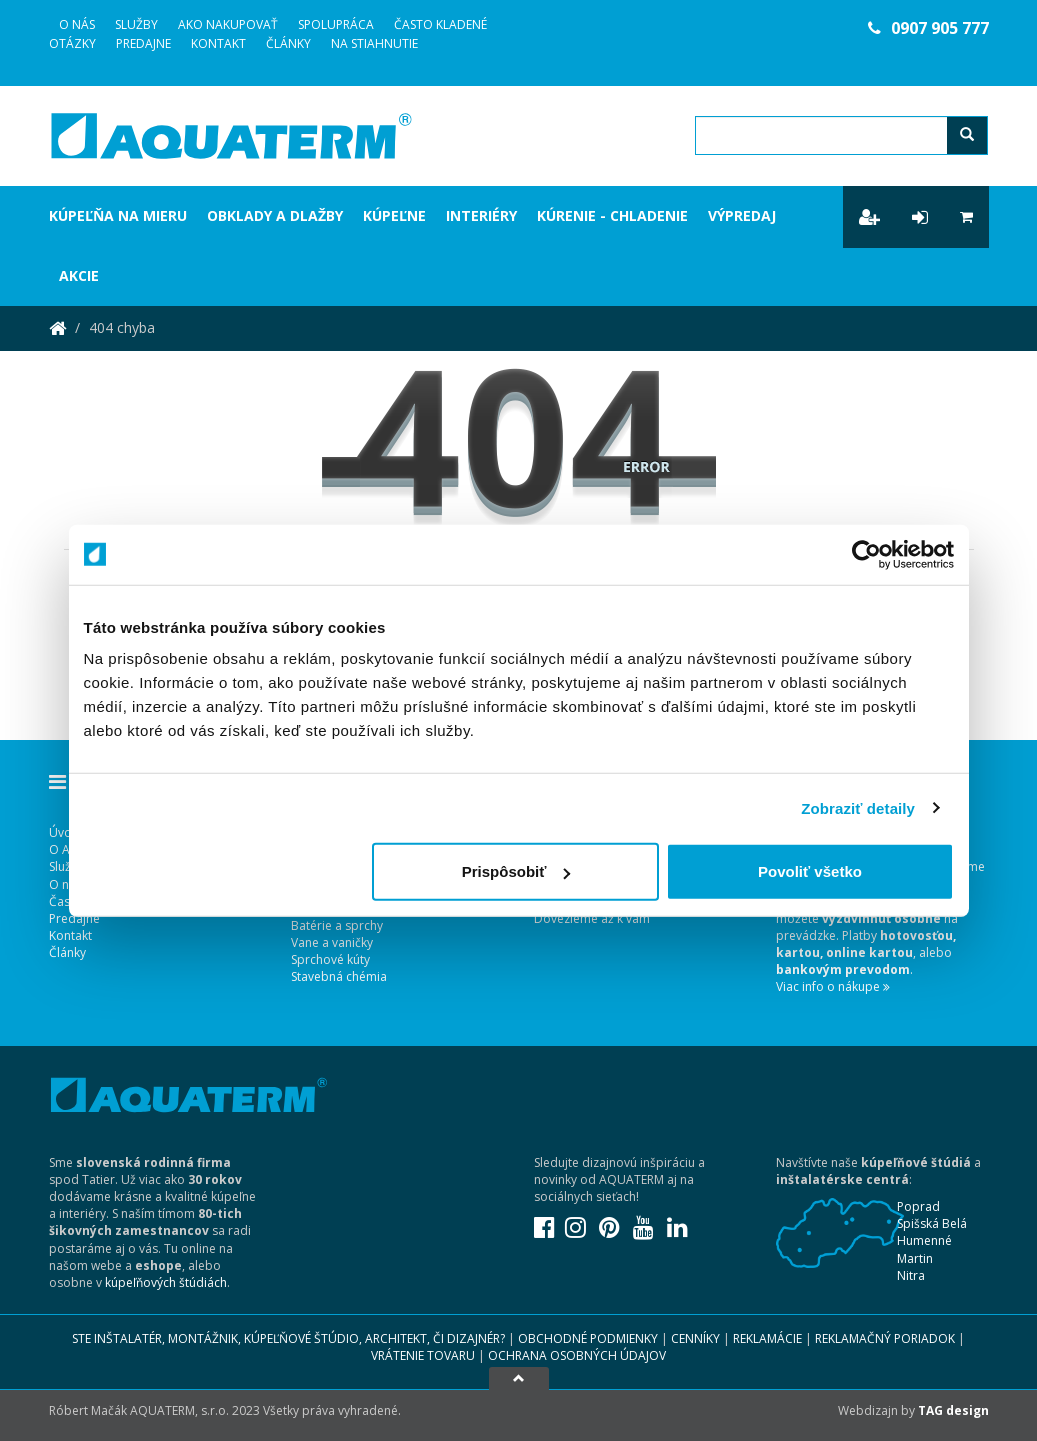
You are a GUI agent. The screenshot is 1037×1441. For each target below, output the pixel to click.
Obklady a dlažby (275, 215)
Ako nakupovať (228, 24)
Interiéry (481, 215)
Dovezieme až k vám (592, 918)
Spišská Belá (932, 1223)
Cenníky (695, 1338)
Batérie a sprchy (337, 925)
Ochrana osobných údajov (577, 1355)
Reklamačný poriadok (885, 1338)
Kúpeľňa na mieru (118, 215)
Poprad (918, 1206)
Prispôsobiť (516, 871)
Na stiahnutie (374, 43)
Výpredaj (742, 215)
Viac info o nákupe (833, 986)
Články (288, 43)
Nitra (911, 1275)
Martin (915, 1258)
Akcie (79, 275)
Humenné (924, 1240)
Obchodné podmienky (588, 1338)
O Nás (77, 24)
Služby (136, 24)
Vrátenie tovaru (423, 1355)
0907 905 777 (928, 28)
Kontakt (218, 43)
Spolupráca (336, 24)
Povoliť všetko (810, 871)
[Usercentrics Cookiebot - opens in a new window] (866, 554)
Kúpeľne (394, 215)
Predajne (143, 43)
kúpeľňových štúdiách (166, 1282)
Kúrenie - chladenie (612, 215)
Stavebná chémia (339, 976)
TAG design (953, 1410)
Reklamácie (767, 1338)
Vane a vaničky (332, 942)
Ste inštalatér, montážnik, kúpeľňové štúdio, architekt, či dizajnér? (288, 1338)
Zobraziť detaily (858, 807)
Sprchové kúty (330, 959)
